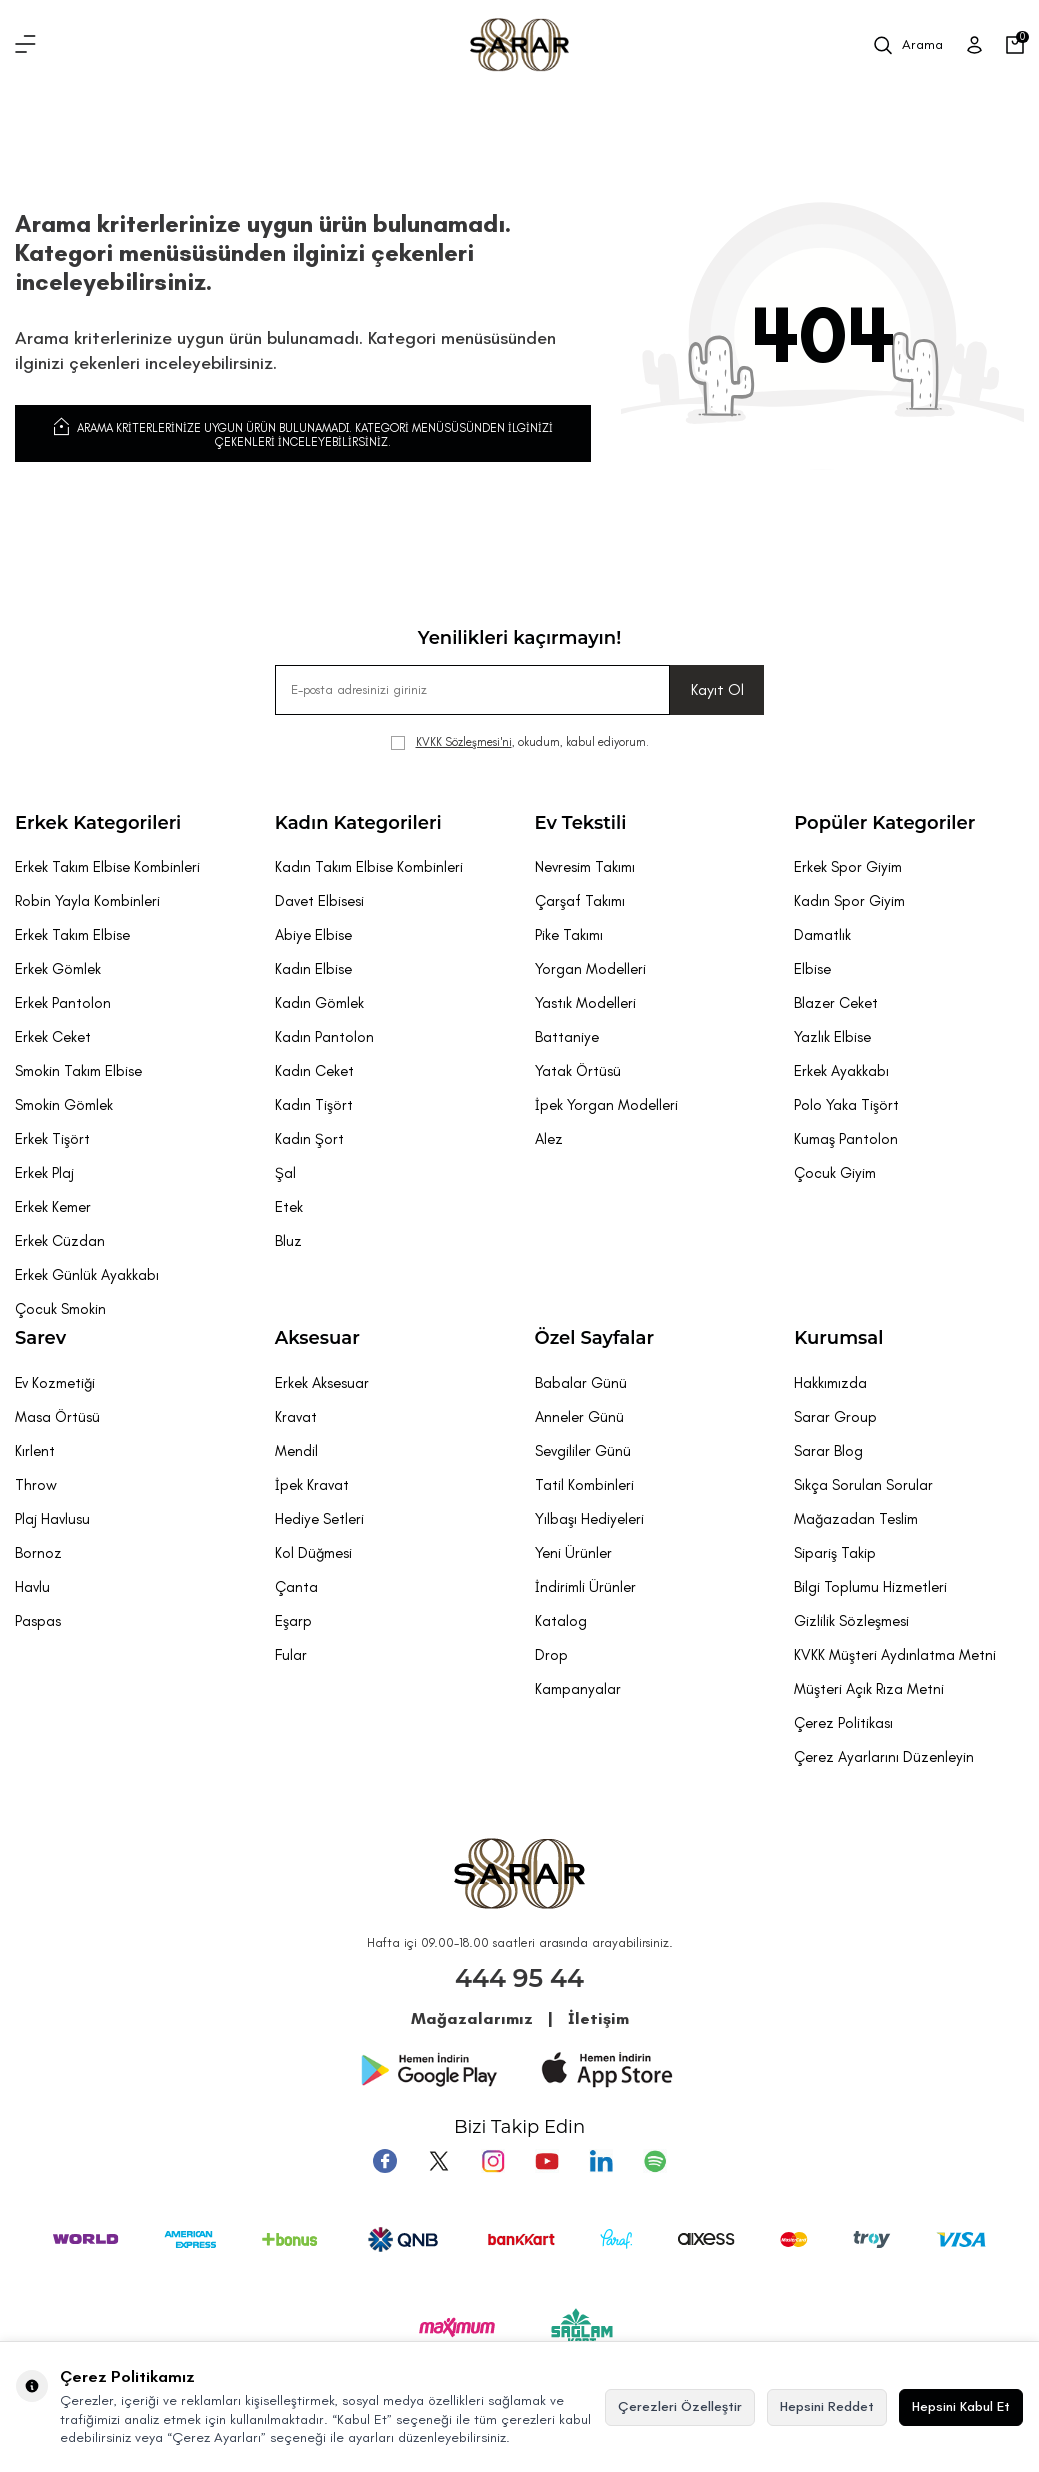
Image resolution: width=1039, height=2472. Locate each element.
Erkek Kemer (53, 1207)
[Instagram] (493, 2161)
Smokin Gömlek (64, 1105)
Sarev (40, 1338)
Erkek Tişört (52, 1139)
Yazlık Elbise (832, 1037)
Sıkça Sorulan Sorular (863, 1485)
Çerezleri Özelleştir (680, 2406)
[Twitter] (439, 2161)
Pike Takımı (569, 935)
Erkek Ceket (53, 1037)
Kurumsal (838, 1338)
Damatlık (822, 935)
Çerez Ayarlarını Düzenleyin (884, 1757)
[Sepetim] (1015, 45)
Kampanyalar (578, 1689)
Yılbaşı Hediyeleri (589, 1519)
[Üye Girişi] (974, 45)
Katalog (561, 1621)
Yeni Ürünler (573, 1553)
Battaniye (567, 1037)
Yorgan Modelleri (590, 969)
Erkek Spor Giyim (848, 867)
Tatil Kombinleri (584, 1485)
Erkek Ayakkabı (841, 1071)
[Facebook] (385, 2161)
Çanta (296, 1587)
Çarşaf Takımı (580, 901)
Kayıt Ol (717, 689)
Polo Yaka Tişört (846, 1105)
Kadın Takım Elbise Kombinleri (369, 867)
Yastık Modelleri (585, 1003)
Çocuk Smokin (60, 1309)
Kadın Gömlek (319, 1003)
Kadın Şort (309, 1139)
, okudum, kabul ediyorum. (520, 742)
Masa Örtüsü (57, 1417)
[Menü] (25, 45)
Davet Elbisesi (319, 901)
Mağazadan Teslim (856, 1519)
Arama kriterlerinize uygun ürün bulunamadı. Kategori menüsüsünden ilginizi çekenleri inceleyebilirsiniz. (303, 432)
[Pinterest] (655, 2161)
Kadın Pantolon (324, 1037)
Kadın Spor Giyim (849, 901)
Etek (289, 1207)
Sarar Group (835, 1417)
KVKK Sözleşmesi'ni (464, 742)
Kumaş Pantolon (846, 1139)
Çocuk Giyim (835, 1173)
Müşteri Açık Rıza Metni (869, 1689)
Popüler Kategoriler (884, 823)
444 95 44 (519, 1978)
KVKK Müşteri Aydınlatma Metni (895, 1655)
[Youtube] (547, 2161)
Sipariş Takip (835, 1553)
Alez (549, 1139)
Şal (285, 1173)
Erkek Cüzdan (60, 1241)
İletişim (598, 2018)
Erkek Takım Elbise (72, 935)
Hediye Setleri (319, 1519)
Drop (551, 1655)
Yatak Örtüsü (578, 1071)
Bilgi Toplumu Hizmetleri (870, 1587)
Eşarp (293, 1621)
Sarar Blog (828, 1451)
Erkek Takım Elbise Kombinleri (107, 867)
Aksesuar (317, 1338)
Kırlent (35, 1451)
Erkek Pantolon (63, 1003)
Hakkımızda (830, 1383)
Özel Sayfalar (594, 1338)
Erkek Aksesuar (322, 1383)
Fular (291, 1655)
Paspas (38, 1621)
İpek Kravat (312, 1485)
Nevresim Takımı (585, 867)
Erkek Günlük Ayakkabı (87, 1275)
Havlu (32, 1587)
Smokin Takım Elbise (78, 1071)
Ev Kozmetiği (55, 1383)
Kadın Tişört (314, 1105)
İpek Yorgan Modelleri (606, 1105)
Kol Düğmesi (313, 1553)
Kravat (296, 1417)
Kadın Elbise (313, 969)
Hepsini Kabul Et (961, 2406)
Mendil (296, 1451)
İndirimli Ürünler (585, 1587)
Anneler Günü (579, 1417)
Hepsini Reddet (827, 2406)
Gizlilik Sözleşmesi (851, 1621)
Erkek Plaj (44, 1173)
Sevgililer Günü (583, 1451)
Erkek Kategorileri (98, 823)
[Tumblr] (601, 2161)
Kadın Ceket (314, 1071)
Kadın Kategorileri (358, 823)
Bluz (288, 1241)
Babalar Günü (581, 1383)
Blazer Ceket (836, 1003)
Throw (36, 1485)
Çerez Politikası (843, 1723)
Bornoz (38, 1553)
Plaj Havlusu (52, 1519)
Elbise (812, 969)
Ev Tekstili (581, 823)
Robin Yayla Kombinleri (87, 901)
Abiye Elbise (313, 935)
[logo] (519, 45)
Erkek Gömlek (58, 969)
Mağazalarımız (472, 2018)
